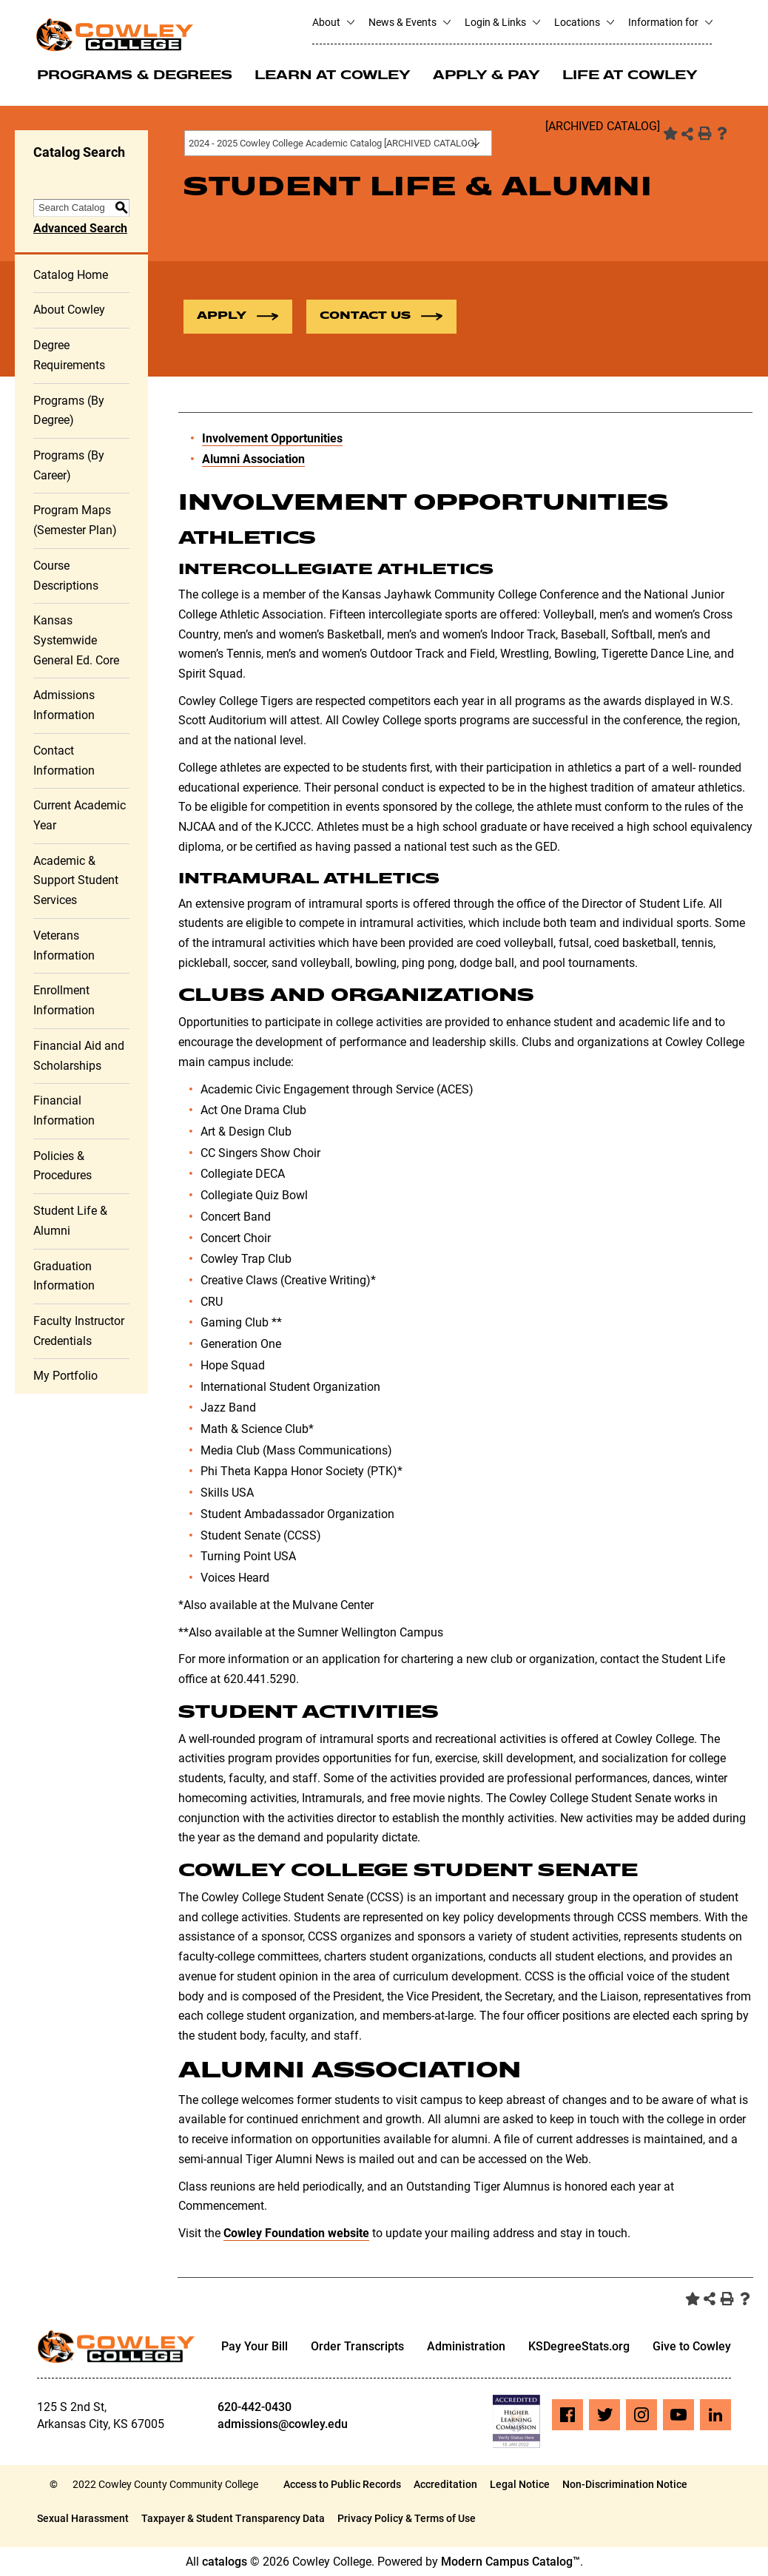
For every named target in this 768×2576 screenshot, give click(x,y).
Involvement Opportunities (272, 438)
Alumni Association (253, 459)
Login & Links (502, 22)
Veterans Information (64, 945)
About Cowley (69, 310)
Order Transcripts (357, 2346)
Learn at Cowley (333, 76)
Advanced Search (80, 228)
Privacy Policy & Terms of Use (406, 2518)
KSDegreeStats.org (579, 2346)
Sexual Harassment (83, 2518)
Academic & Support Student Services (75, 880)
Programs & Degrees (134, 76)
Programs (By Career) (68, 465)
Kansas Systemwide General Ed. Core (76, 640)
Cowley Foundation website (296, 2233)
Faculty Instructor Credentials (78, 1331)
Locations (583, 22)
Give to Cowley (692, 2346)
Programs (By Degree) (68, 411)
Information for (670, 22)
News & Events (409, 22)
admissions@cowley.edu (283, 2424)
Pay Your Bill (254, 2346)
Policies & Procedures (62, 1166)
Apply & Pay (486, 76)
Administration (466, 2346)
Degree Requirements (69, 355)
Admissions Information (64, 705)
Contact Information (64, 761)
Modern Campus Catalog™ (510, 2562)
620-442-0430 (255, 2407)
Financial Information (64, 1110)
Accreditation (445, 2484)
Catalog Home (70, 275)
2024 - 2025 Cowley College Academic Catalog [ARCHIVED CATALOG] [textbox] (332, 143)
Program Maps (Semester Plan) (75, 520)
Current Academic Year (79, 815)
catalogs (224, 2562)
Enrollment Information (64, 1000)
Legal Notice (520, 2484)
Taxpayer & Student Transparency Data (233, 2518)
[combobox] (338, 143)
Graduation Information (64, 1276)
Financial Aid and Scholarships (78, 1056)
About (333, 22)
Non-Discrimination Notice (624, 2484)
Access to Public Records (342, 2484)
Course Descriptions (65, 576)
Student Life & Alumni (70, 1221)
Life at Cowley (630, 76)
